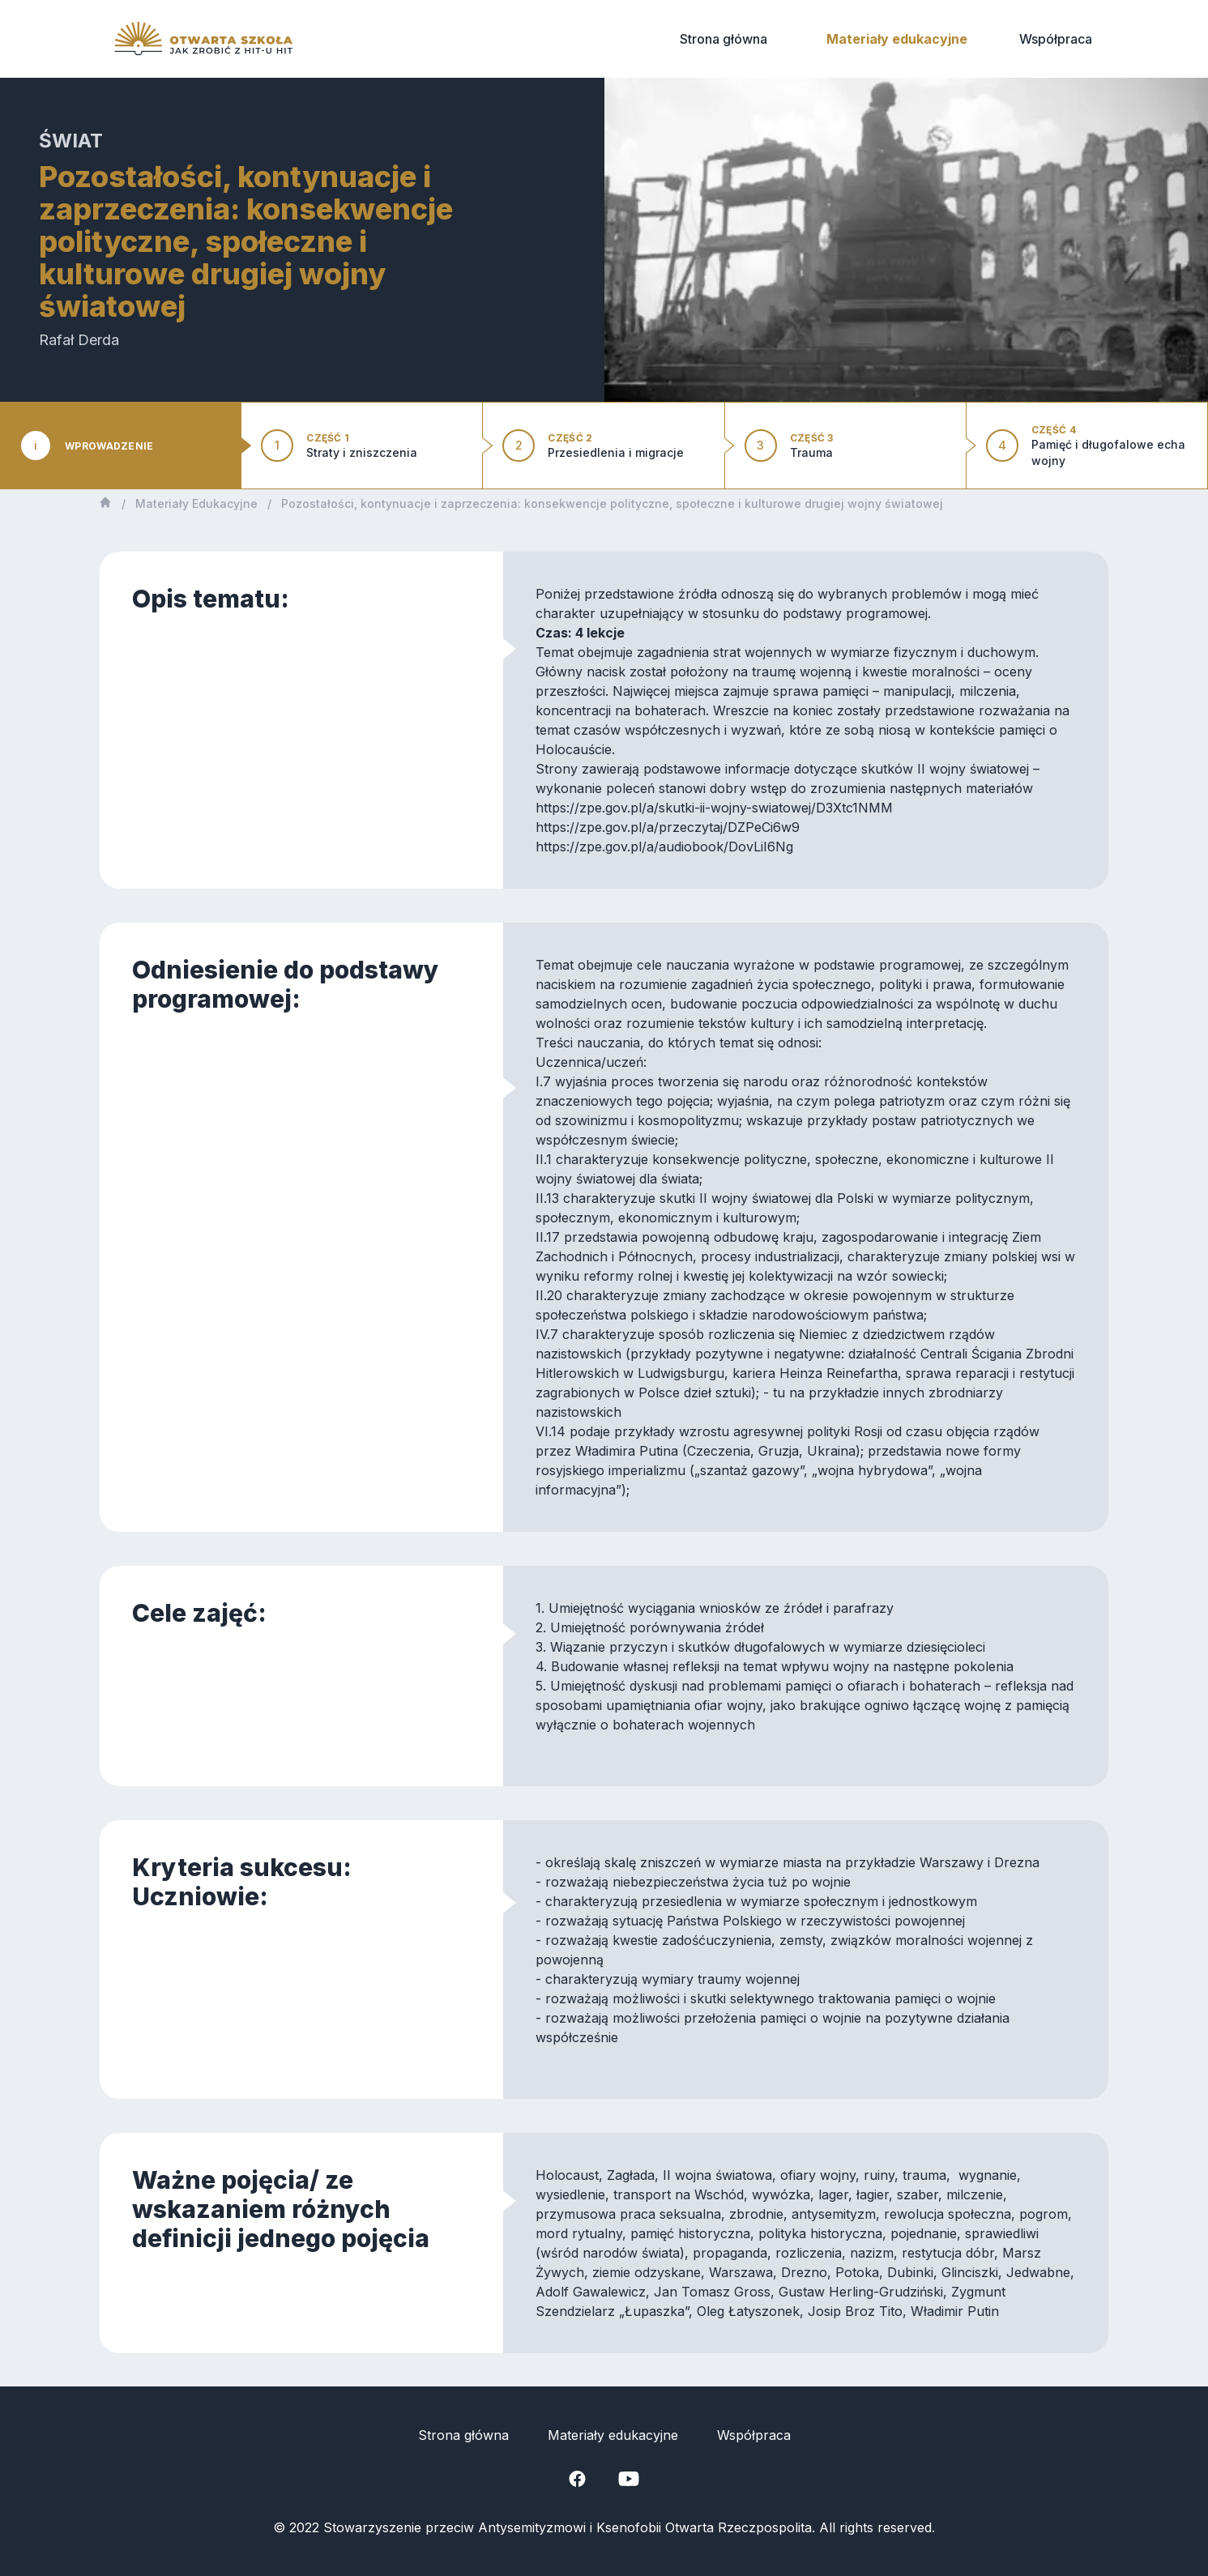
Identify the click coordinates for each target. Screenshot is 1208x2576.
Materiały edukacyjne (896, 39)
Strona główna (723, 39)
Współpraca (1055, 39)
